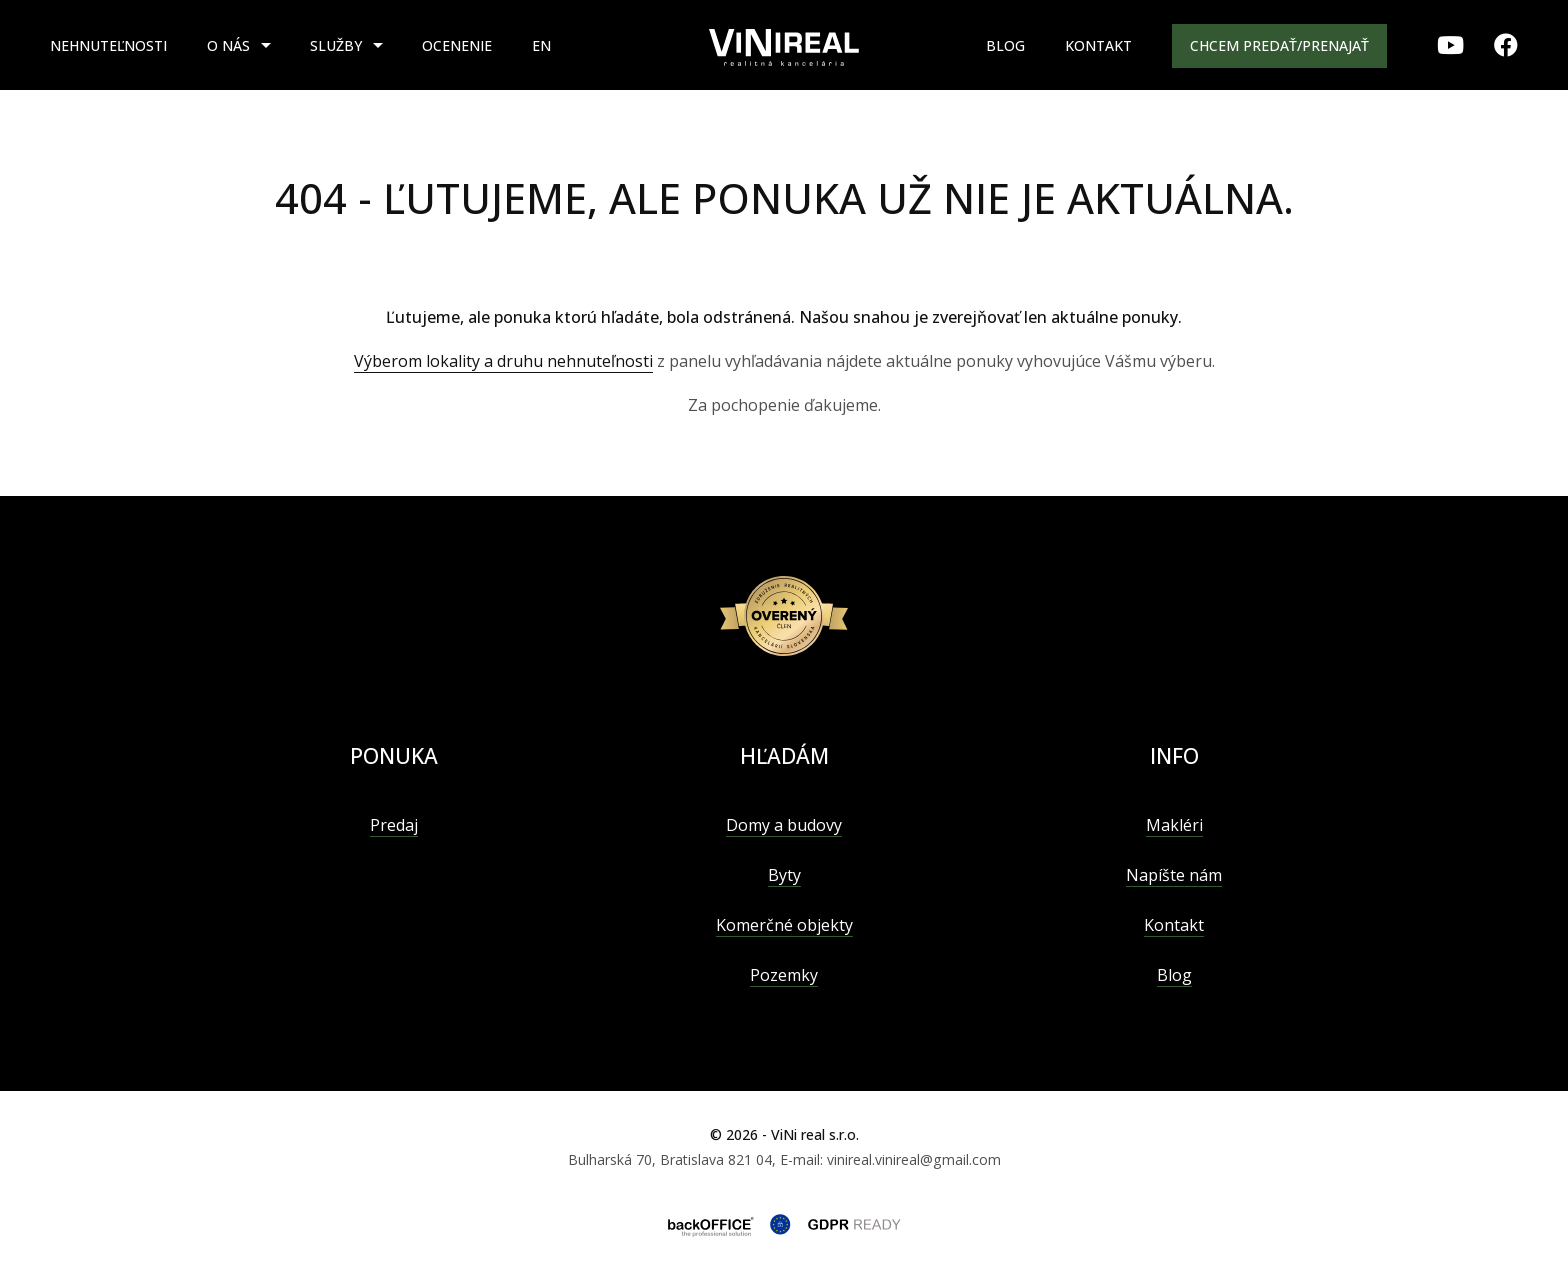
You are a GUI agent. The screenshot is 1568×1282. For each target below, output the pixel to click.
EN (541, 45)
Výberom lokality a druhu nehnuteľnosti (503, 361)
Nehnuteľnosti (108, 45)
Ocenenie (457, 45)
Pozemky (784, 975)
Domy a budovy (784, 825)
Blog (1005, 45)
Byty (784, 875)
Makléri (1174, 825)
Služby (336, 45)
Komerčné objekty (784, 925)
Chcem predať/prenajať (1279, 45)
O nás (228, 45)
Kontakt (1098, 45)
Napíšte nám (1174, 875)
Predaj (394, 825)
